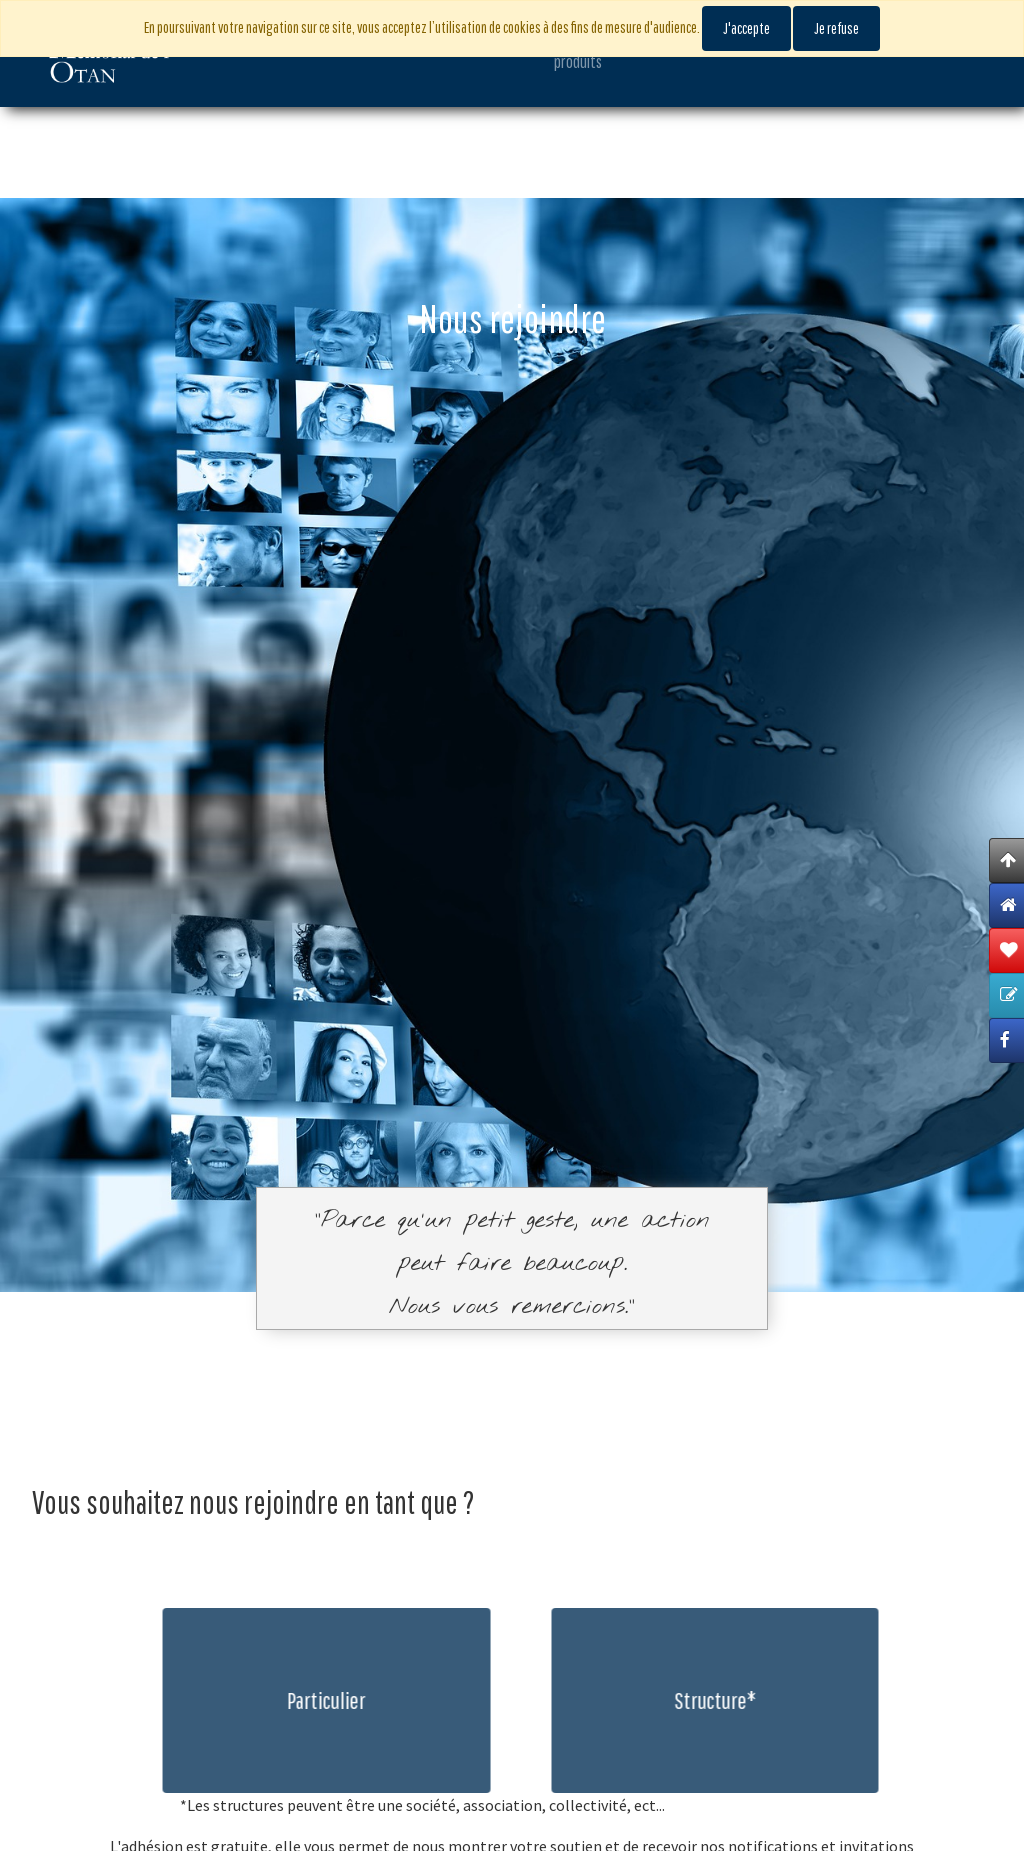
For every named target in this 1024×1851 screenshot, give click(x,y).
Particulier (313, 1700)
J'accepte (746, 28)
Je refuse (836, 28)
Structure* (728, 1700)
